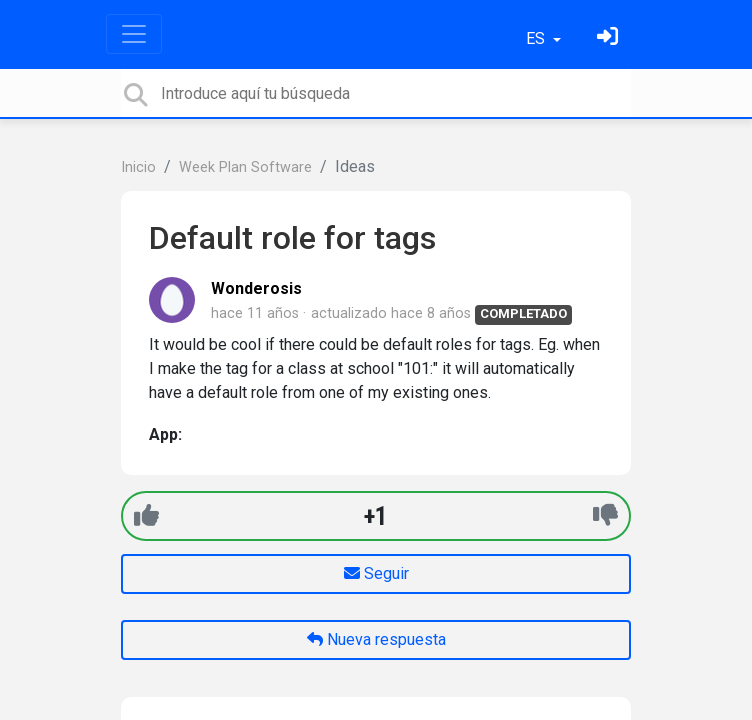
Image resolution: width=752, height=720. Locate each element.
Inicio (138, 167)
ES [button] (537, 38)
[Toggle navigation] (134, 34)
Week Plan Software (245, 167)
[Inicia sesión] (610, 38)
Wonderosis (256, 288)
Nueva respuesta (376, 639)
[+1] (146, 515)
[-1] (605, 515)
